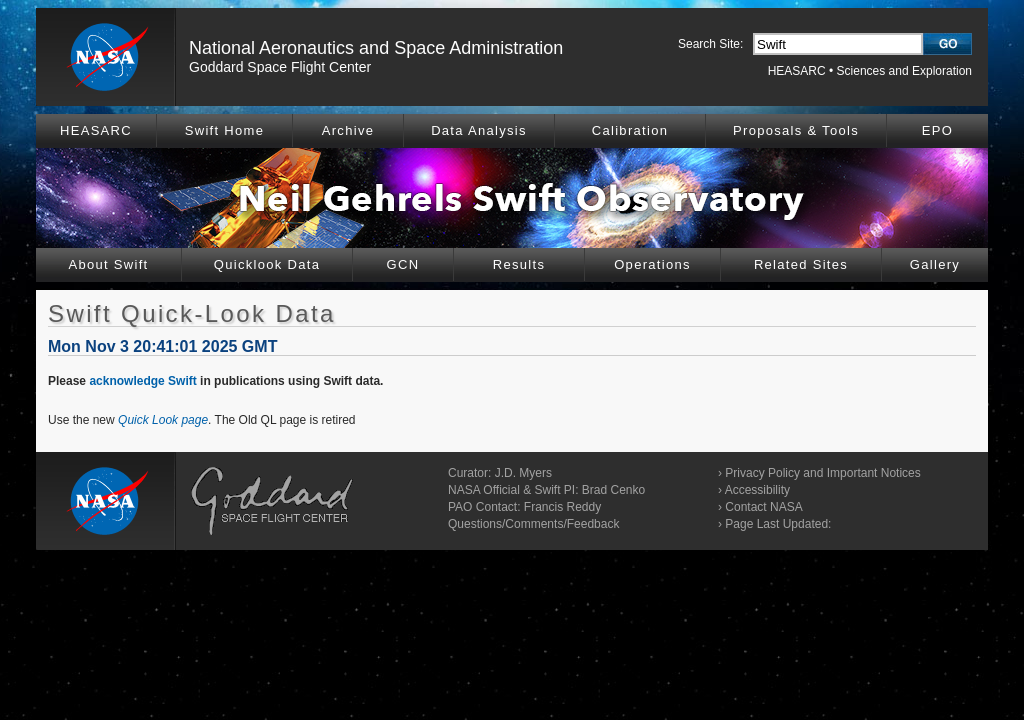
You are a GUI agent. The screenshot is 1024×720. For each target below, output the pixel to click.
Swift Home (224, 130)
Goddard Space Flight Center (280, 67)
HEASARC (797, 71)
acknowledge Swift (142, 381)
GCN (403, 264)
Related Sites (801, 264)
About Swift (108, 264)
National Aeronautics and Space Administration (376, 48)
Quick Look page (163, 420)
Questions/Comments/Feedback (533, 524)
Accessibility (757, 490)
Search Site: (710, 44)
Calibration (630, 130)
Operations (652, 264)
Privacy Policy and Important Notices (822, 473)
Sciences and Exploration (904, 71)
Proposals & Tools (796, 130)
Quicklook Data (267, 264)
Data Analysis (479, 130)
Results (519, 264)
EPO (937, 130)
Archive (348, 130)
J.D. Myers (523, 473)
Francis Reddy (562, 507)
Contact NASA (763, 507)
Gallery (935, 264)
